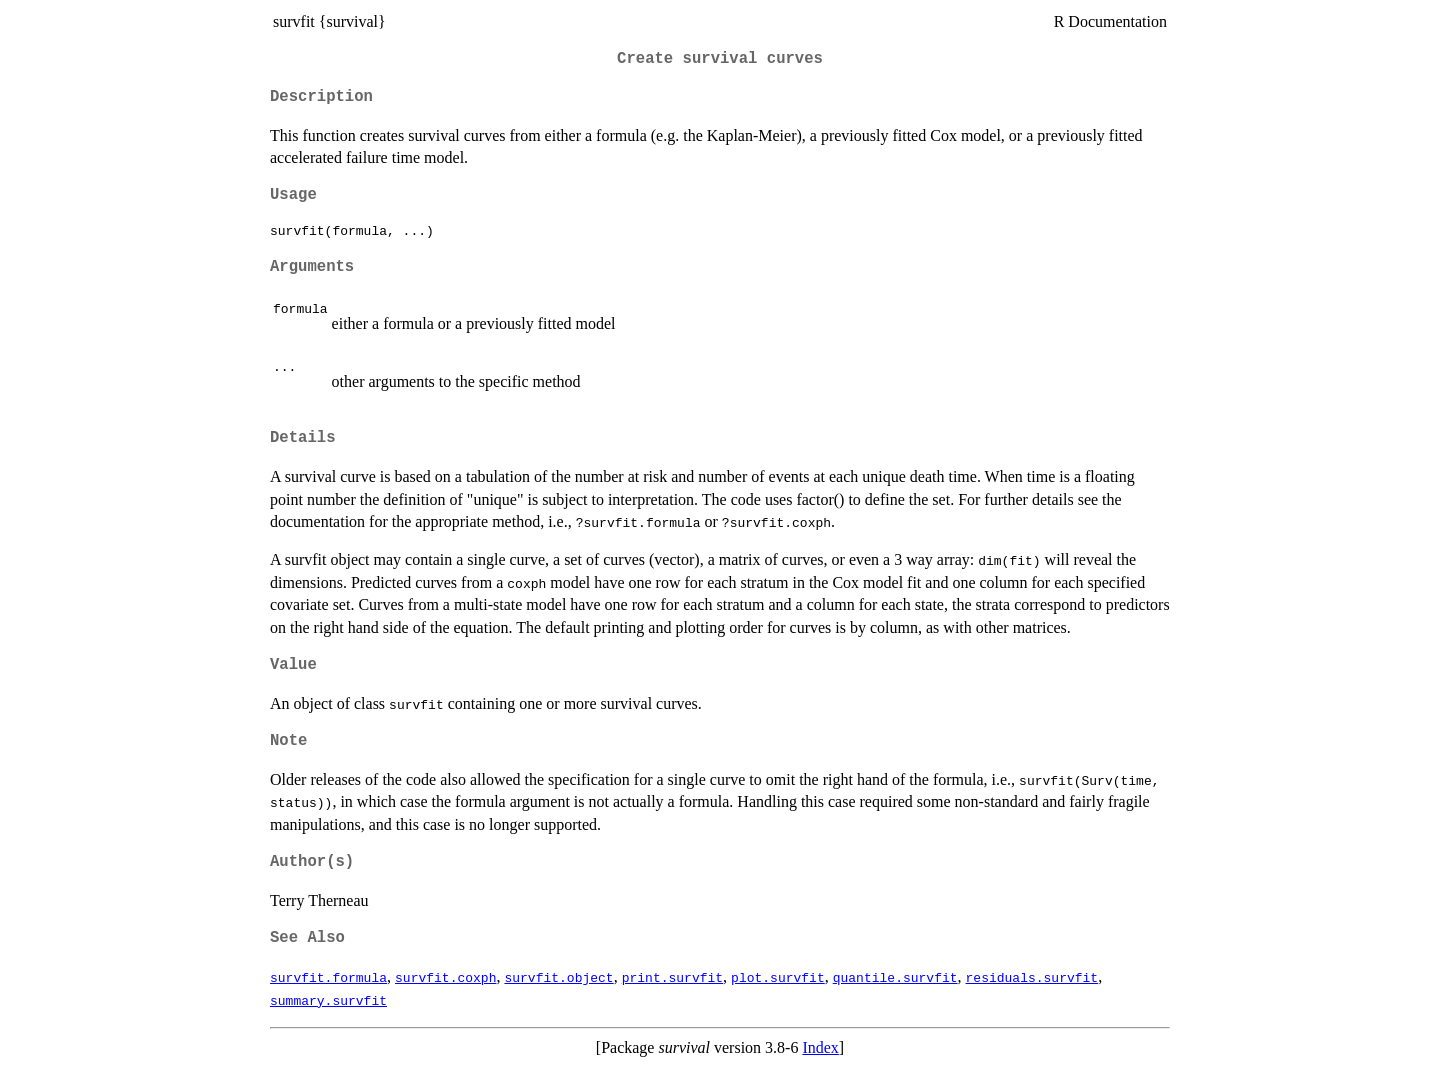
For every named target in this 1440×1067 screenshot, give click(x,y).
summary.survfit (328, 1000)
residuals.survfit (1031, 977)
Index (820, 1047)
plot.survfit (778, 977)
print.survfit (672, 977)
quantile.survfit (895, 977)
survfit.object (558, 977)
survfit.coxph (445, 977)
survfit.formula (328, 977)
